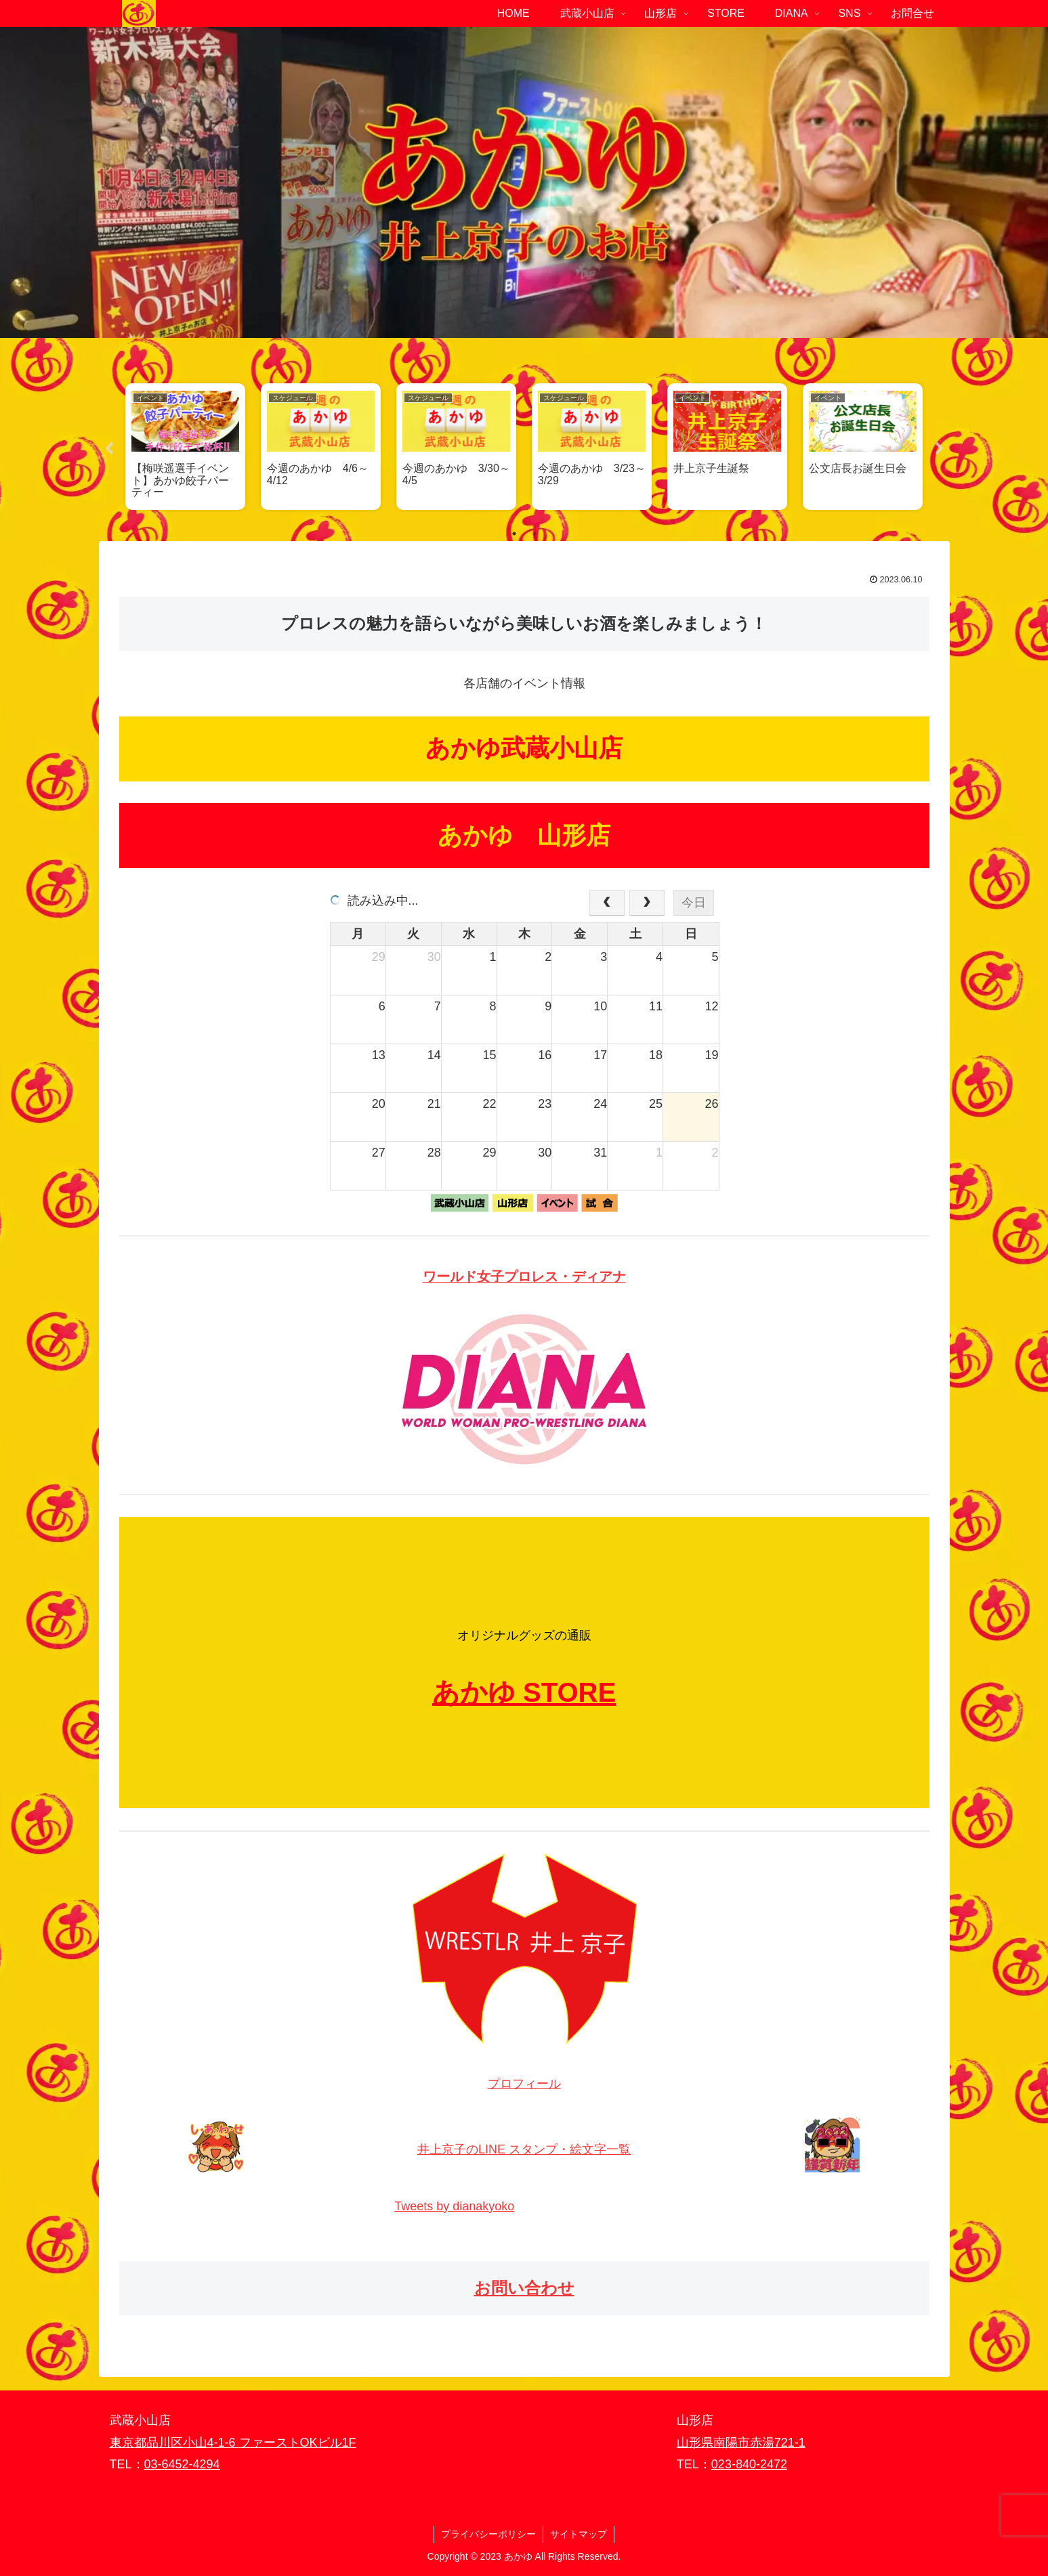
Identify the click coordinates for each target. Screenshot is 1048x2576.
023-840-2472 (749, 2464)
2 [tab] (534, 533)
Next (939, 449)
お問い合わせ (524, 2288)
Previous (109, 449)
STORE (569, 1692)
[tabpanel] (185, 446)
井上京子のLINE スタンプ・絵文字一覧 (524, 2149)
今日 (694, 902)
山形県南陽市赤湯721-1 (741, 2442)
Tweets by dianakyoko (454, 2206)
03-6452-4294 (182, 2464)
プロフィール (524, 2083)
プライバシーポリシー (488, 2534)
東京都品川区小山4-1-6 (174, 2442)
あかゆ (474, 1692)
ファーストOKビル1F (297, 2442)
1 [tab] (514, 533)
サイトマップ (578, 2534)
